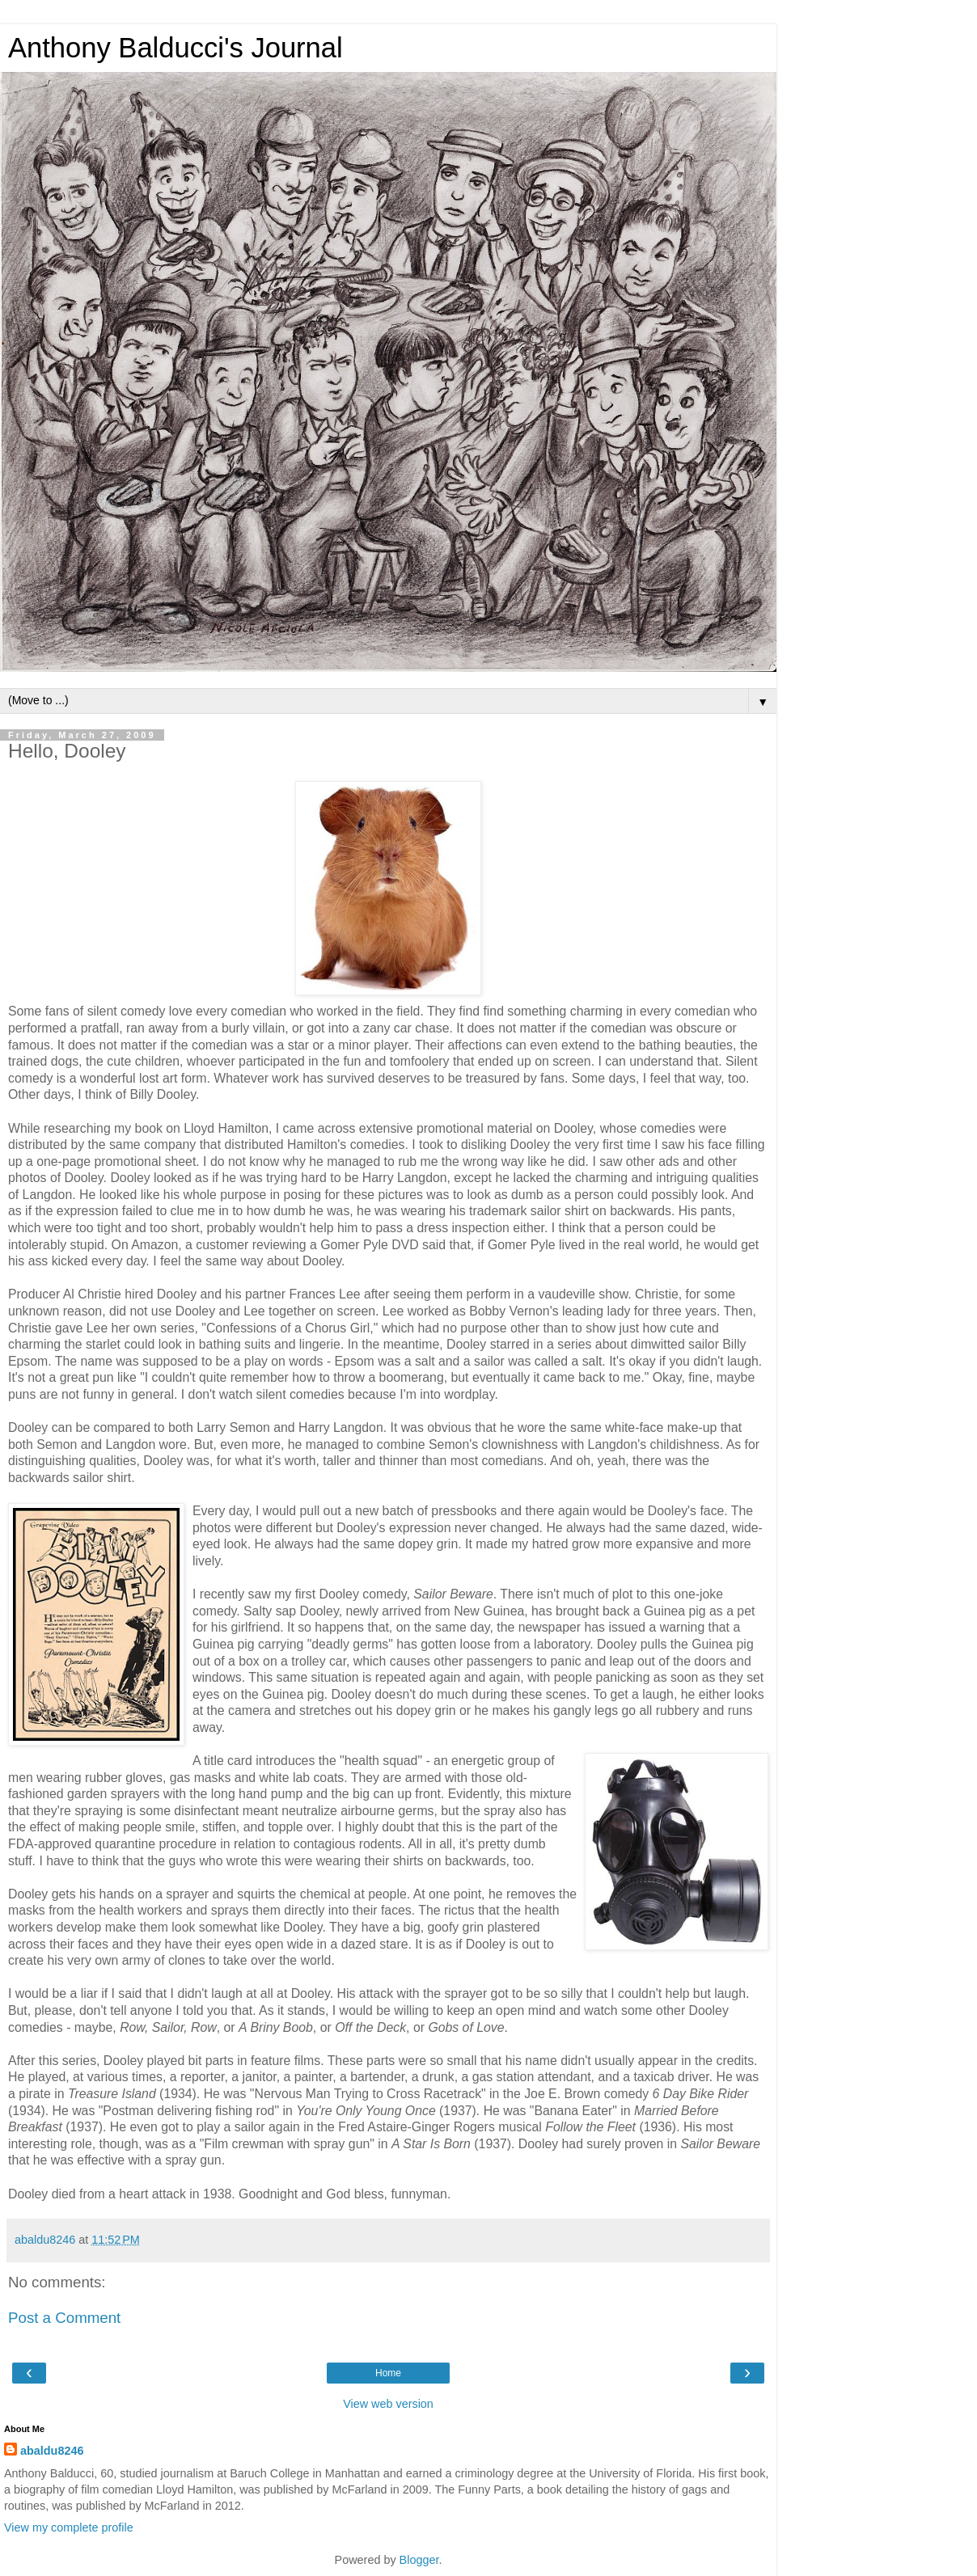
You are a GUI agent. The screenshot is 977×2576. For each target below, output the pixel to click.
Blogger (419, 2559)
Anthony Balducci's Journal (175, 47)
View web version (388, 2403)
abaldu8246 (51, 2450)
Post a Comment (64, 2317)
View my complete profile (68, 2527)
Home (388, 2373)
